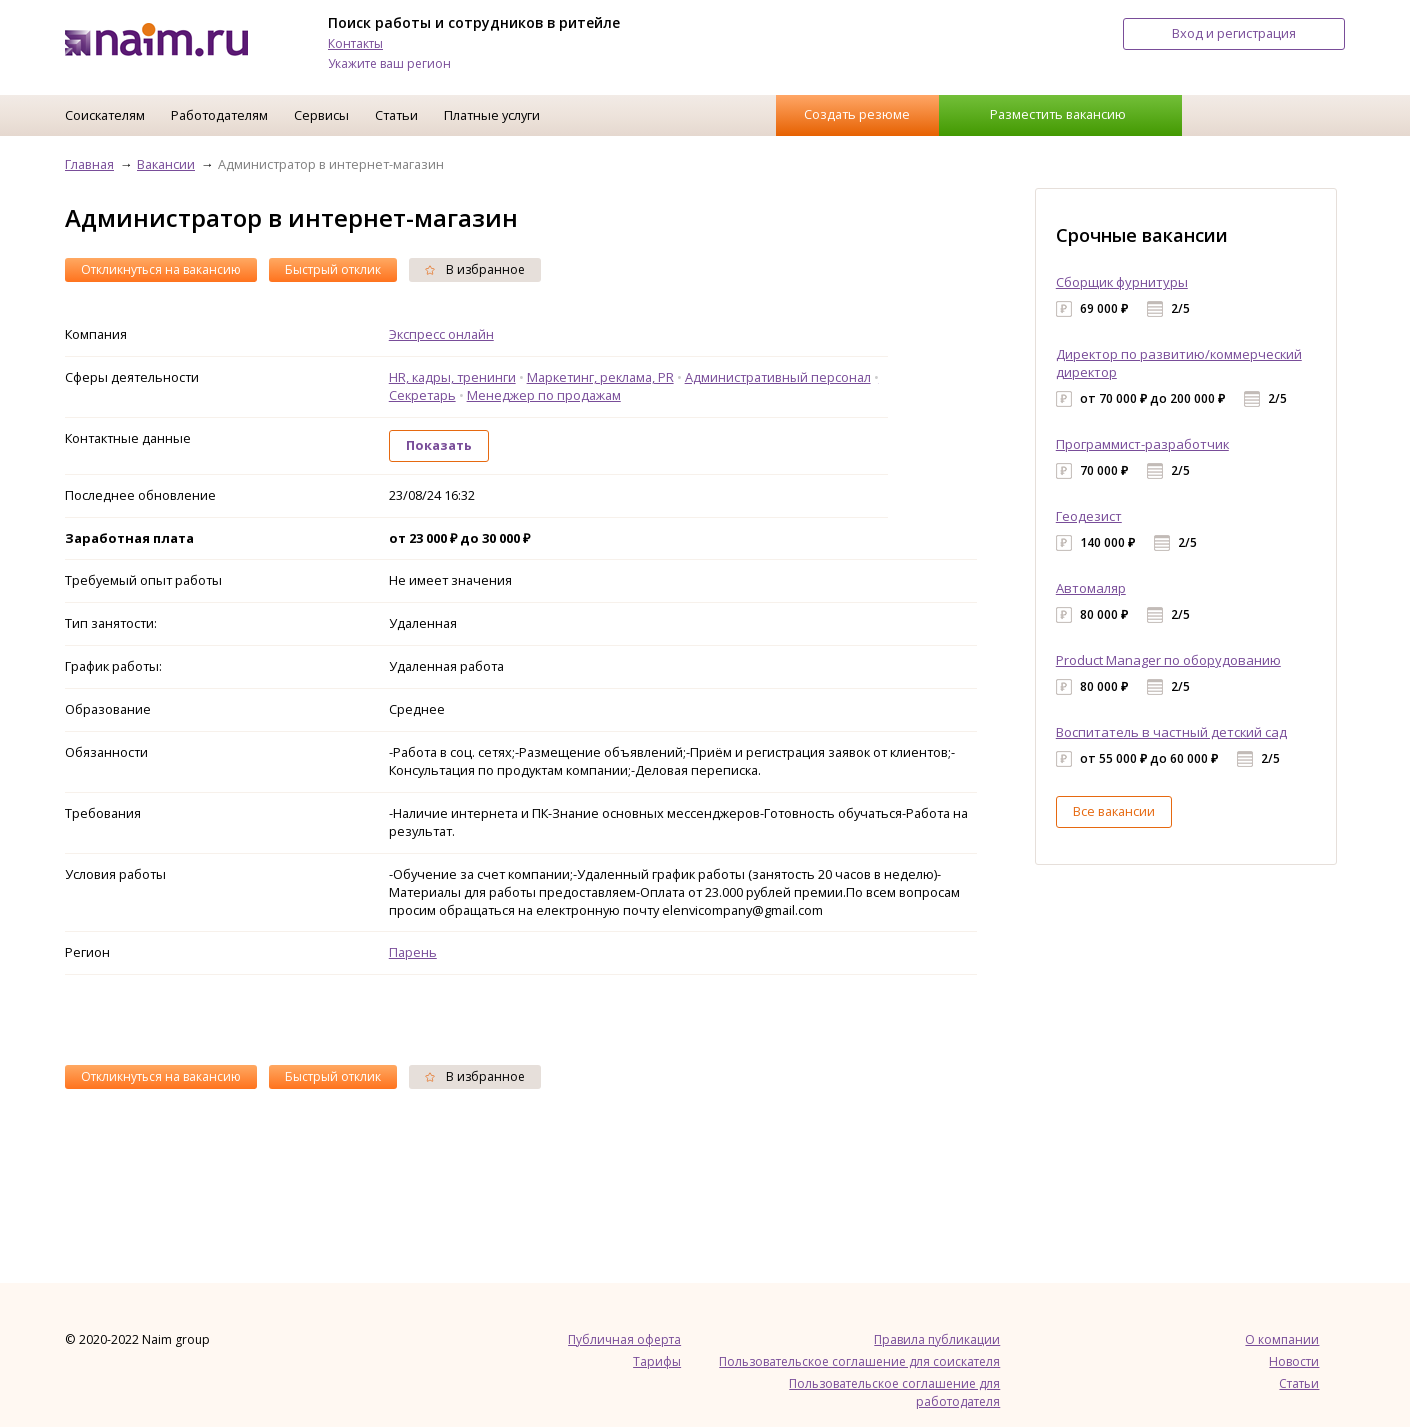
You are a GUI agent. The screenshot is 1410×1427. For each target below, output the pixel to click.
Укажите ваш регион (389, 63)
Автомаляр (1091, 588)
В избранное (475, 269)
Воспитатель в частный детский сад (1171, 732)
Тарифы (657, 1361)
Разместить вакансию (1058, 114)
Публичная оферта (624, 1339)
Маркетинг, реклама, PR (600, 377)
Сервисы (321, 115)
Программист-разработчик (1142, 444)
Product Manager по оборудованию (1168, 660)
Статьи (396, 115)
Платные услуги (492, 115)
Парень (413, 952)
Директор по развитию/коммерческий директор (1179, 363)
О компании (1282, 1339)
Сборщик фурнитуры (1122, 282)
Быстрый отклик (333, 269)
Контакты (355, 43)
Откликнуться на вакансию (161, 269)
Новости (1294, 1361)
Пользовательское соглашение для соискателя (859, 1361)
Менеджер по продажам (544, 395)
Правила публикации (937, 1339)
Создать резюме (857, 114)
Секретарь (422, 395)
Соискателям (105, 115)
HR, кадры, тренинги (452, 377)
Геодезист (1089, 516)
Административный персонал (778, 377)
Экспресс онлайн (441, 334)
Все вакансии (1114, 811)
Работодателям (219, 115)
